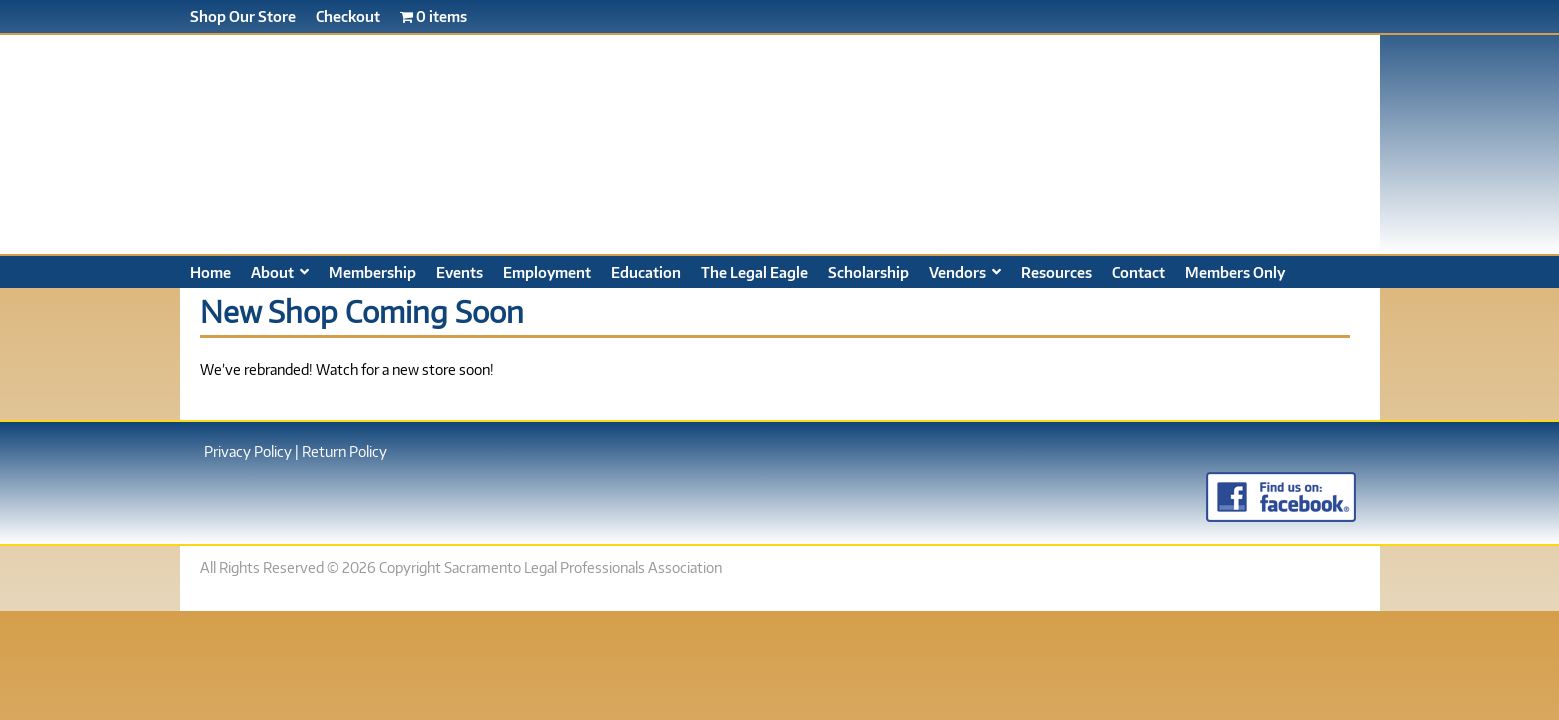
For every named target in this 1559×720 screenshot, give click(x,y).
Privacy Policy (248, 451)
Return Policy (344, 451)
